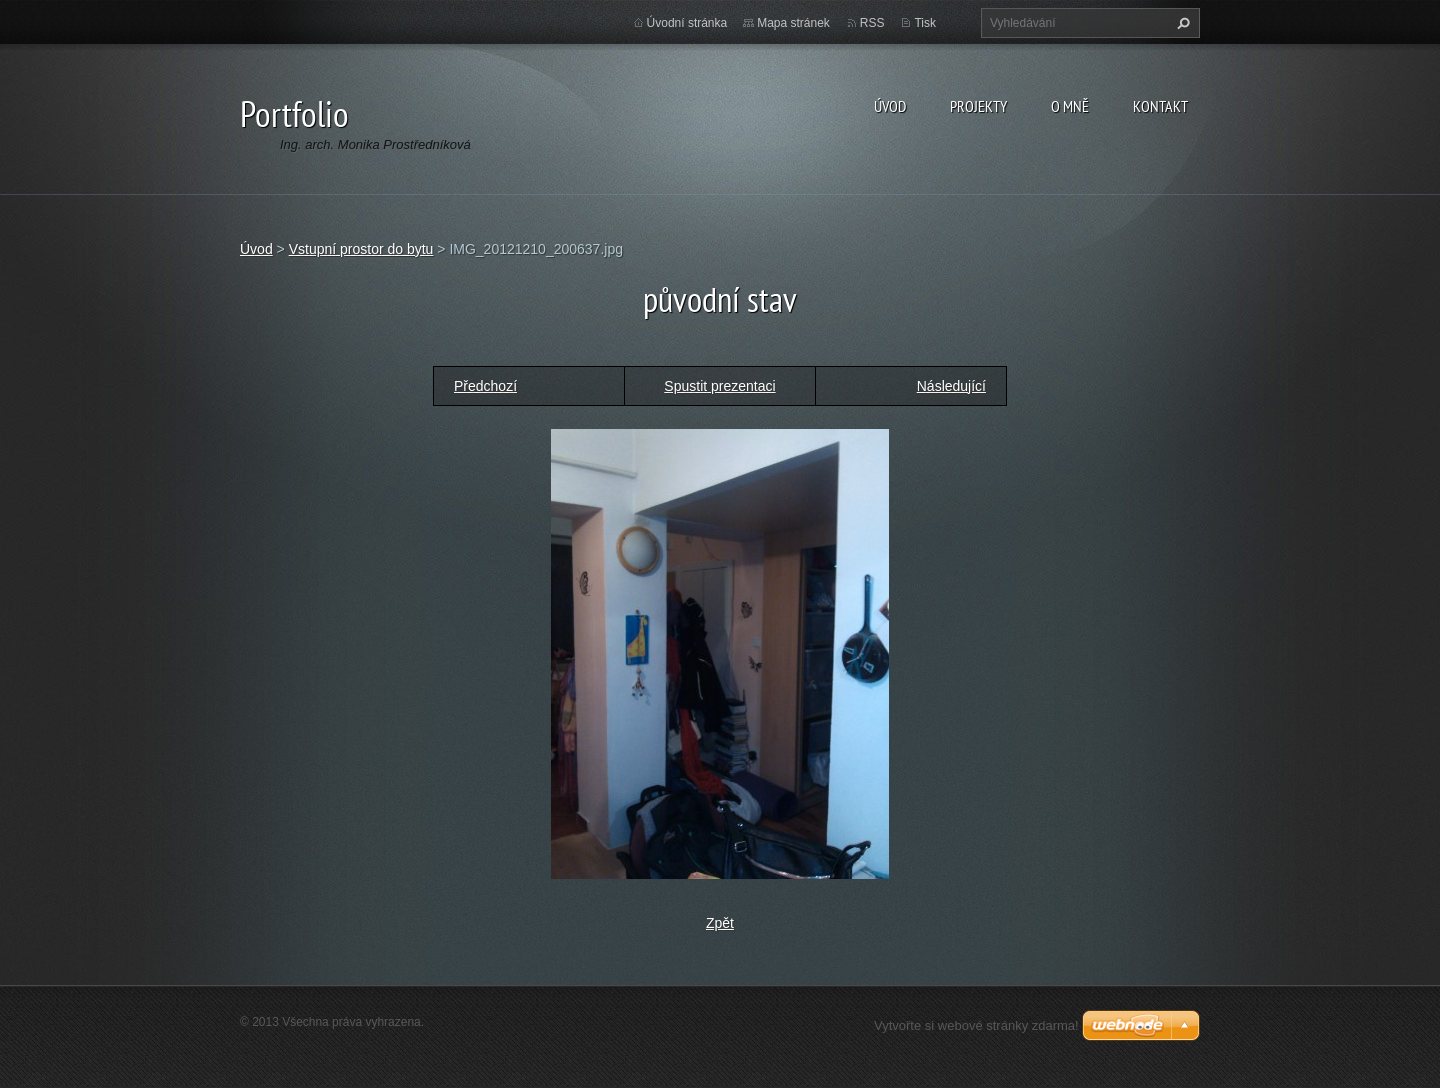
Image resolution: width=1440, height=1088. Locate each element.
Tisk (925, 23)
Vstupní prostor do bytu (361, 249)
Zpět (720, 923)
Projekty (978, 106)
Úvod (890, 106)
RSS (872, 23)
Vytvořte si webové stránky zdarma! (976, 1025)
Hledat (1181, 23)
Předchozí (485, 386)
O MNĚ (1070, 106)
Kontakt (1160, 106)
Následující (951, 386)
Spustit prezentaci (719, 386)
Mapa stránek (793, 23)
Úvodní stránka (687, 23)
